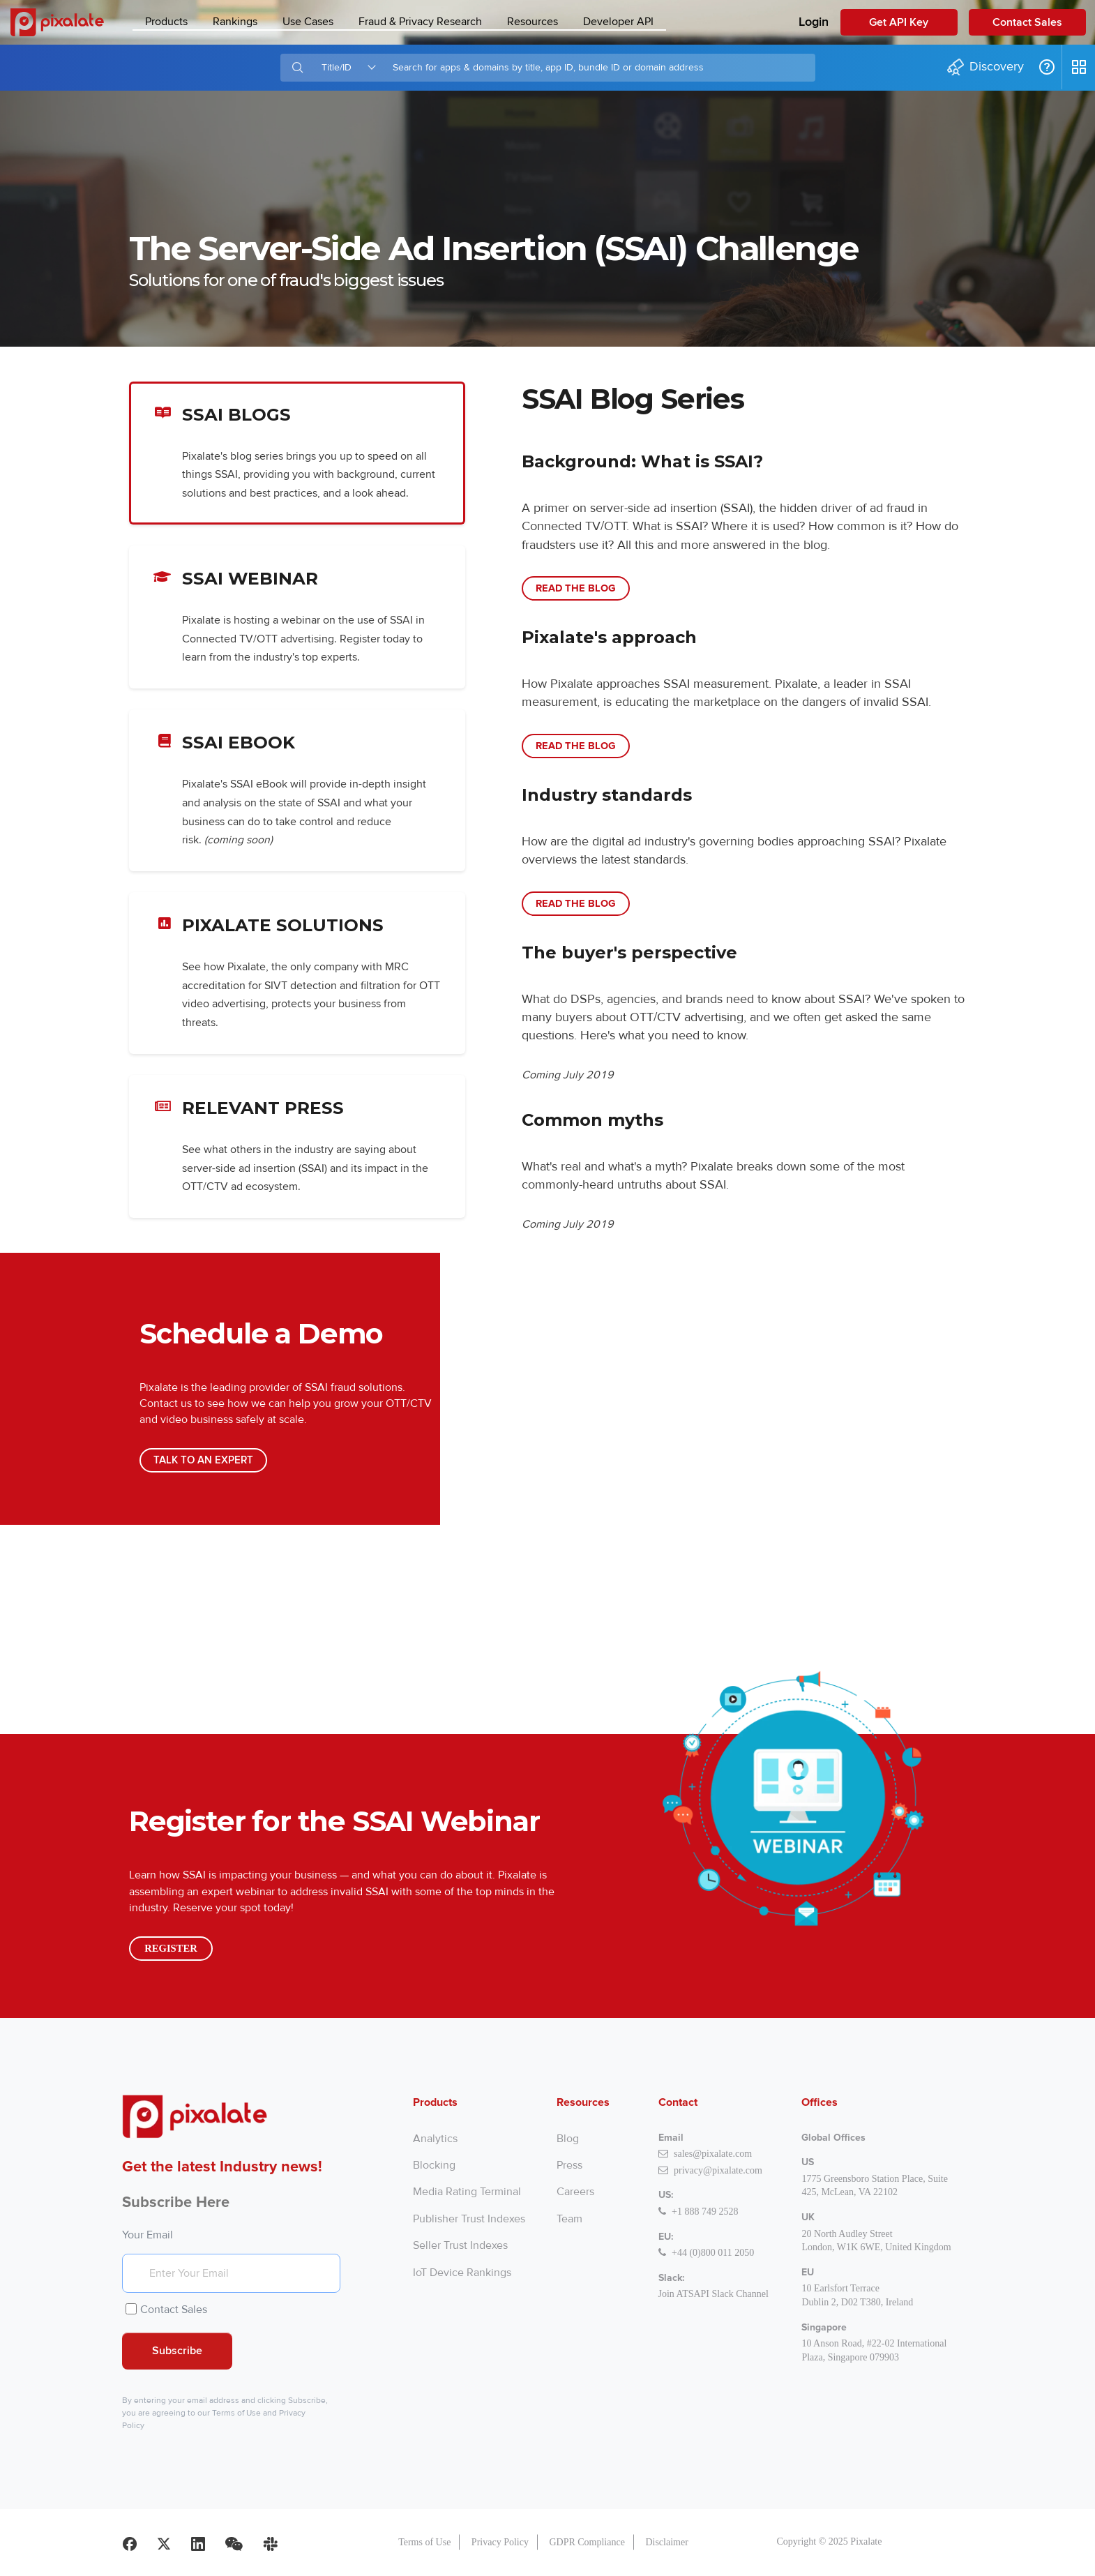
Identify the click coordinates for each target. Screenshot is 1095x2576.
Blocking (434, 2165)
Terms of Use (236, 2413)
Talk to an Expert (203, 1460)
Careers (575, 2192)
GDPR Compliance (587, 2542)
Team (569, 2219)
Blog (568, 2139)
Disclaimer (666, 2542)
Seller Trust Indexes (460, 2245)
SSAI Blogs (297, 453)
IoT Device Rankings (462, 2273)
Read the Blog (576, 588)
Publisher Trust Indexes (469, 2219)
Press (569, 2165)
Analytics (435, 2139)
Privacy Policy (500, 2542)
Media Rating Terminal (467, 2192)
